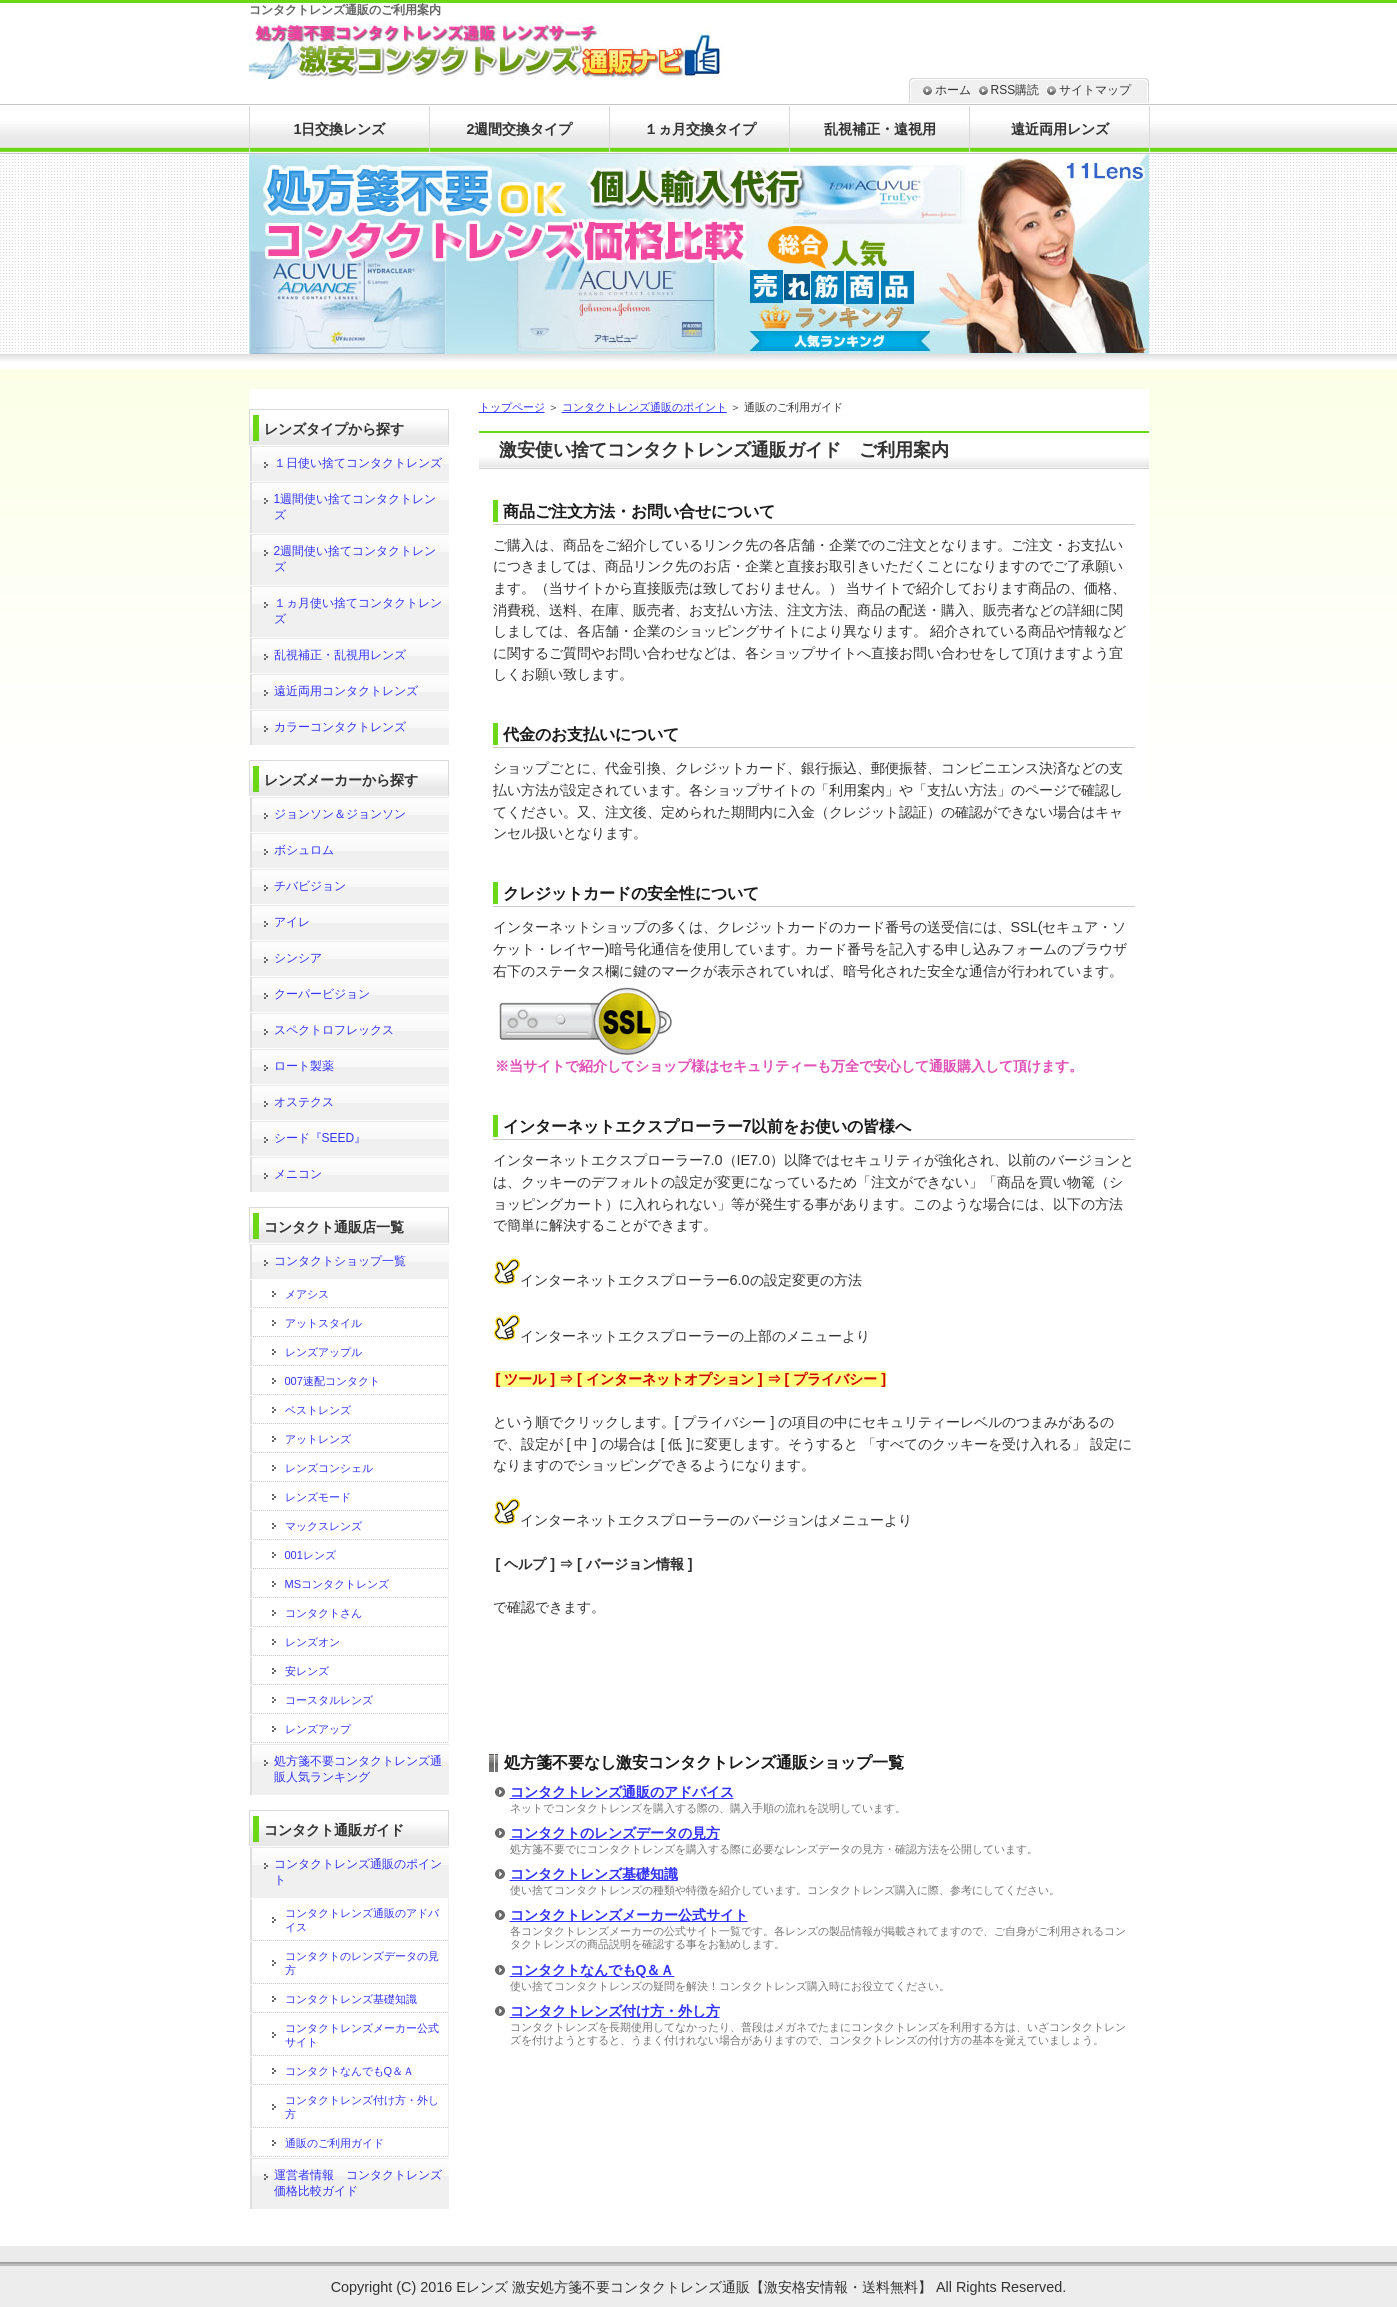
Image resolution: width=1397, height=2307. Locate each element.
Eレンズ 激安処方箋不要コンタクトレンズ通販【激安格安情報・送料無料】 (694, 2287)
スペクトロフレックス (334, 1030)
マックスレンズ (323, 1526)
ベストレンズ (318, 1410)
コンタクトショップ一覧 (340, 1261)
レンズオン (312, 1642)
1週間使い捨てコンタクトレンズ (355, 507)
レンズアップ (318, 1729)
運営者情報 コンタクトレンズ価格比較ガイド (358, 2183)
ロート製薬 (304, 1066)
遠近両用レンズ (1060, 129)
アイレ (292, 922)
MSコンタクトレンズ (337, 1584)
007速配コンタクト (332, 1381)
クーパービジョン (322, 994)
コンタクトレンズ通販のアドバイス (622, 1792)
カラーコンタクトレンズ (340, 727)
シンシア (298, 958)
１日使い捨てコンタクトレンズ (358, 463)
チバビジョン (310, 886)
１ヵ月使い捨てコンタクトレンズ (358, 611)
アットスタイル (323, 1323)
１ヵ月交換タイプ (700, 129)
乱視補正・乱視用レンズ (340, 655)
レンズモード (318, 1497)
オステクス (304, 1102)
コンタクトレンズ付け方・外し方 (615, 2011)
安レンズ (307, 1671)
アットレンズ (318, 1439)
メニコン (298, 1174)
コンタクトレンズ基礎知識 (594, 1874)
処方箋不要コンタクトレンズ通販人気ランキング (358, 1769)
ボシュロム (304, 850)
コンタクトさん (323, 1613)
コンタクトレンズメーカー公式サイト (629, 1915)
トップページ (512, 407)
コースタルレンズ (329, 1700)
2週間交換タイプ (519, 129)
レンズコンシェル (329, 1468)
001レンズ (310, 1555)
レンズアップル (323, 1352)
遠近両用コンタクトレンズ (346, 691)
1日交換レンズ (339, 129)
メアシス (307, 1294)
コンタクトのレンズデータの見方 (615, 1833)
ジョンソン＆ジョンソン (340, 814)
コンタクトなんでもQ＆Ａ (592, 1970)
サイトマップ (1095, 90)
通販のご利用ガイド (334, 2143)
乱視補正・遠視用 (880, 129)
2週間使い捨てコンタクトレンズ (355, 559)
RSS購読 (1015, 90)
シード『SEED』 (320, 1138)
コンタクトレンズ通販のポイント (644, 407)
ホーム (953, 90)
